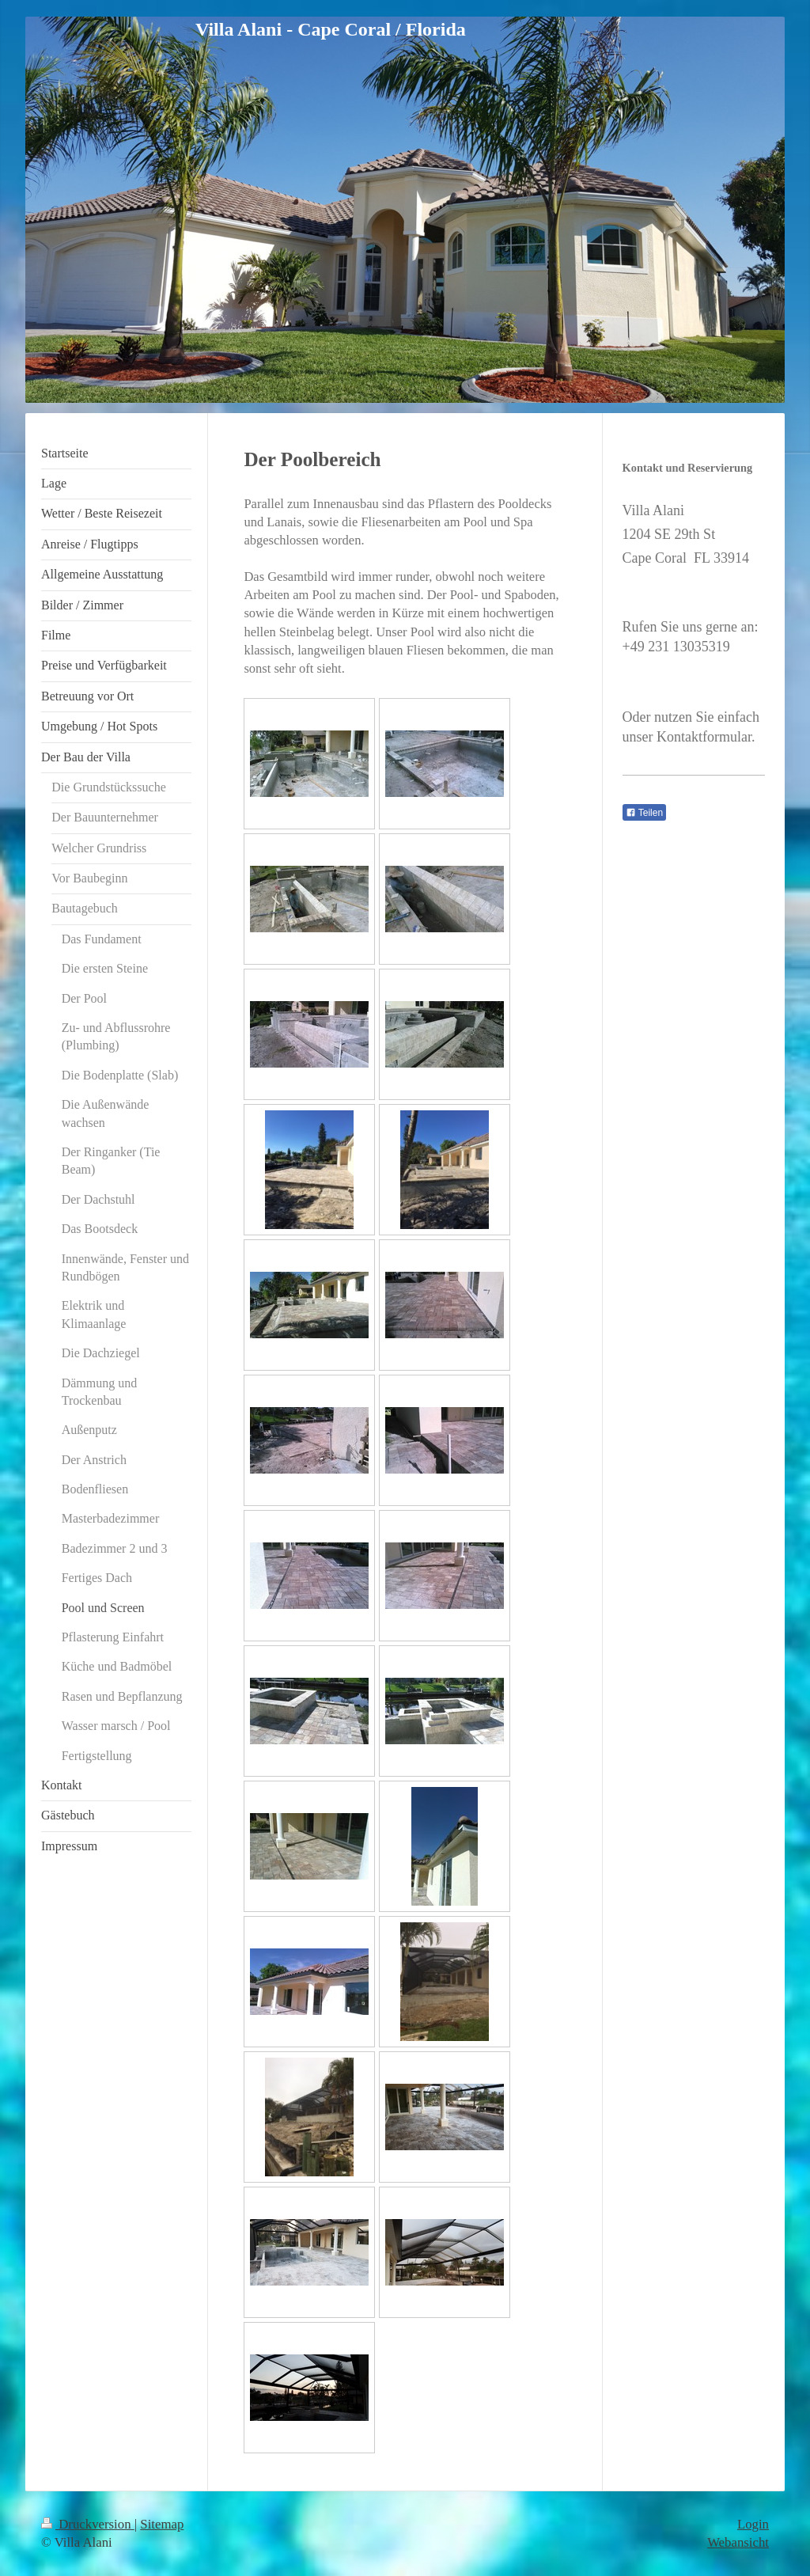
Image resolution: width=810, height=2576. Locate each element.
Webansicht (738, 2542)
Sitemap (162, 2524)
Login (753, 2524)
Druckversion (87, 2524)
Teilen (644, 812)
